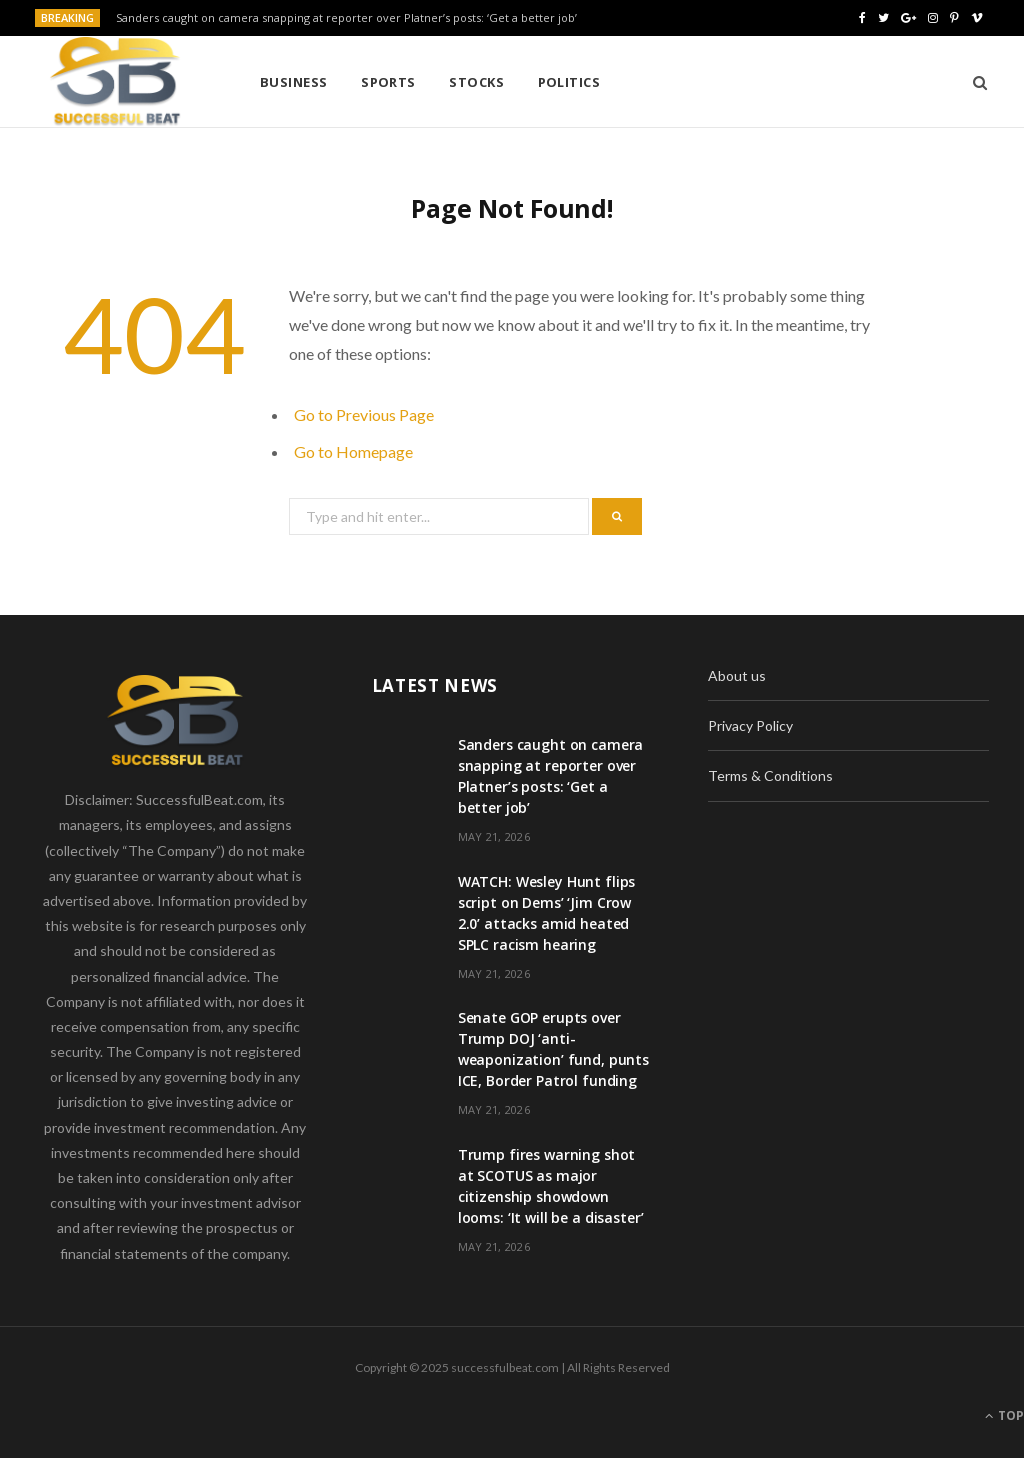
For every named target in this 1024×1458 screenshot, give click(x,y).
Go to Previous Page (364, 414)
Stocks (476, 82)
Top (1004, 1415)
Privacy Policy (750, 725)
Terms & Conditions (770, 775)
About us (737, 675)
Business (294, 82)
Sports (388, 82)
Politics (569, 82)
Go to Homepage (353, 451)
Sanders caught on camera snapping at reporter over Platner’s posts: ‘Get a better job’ (346, 18)
